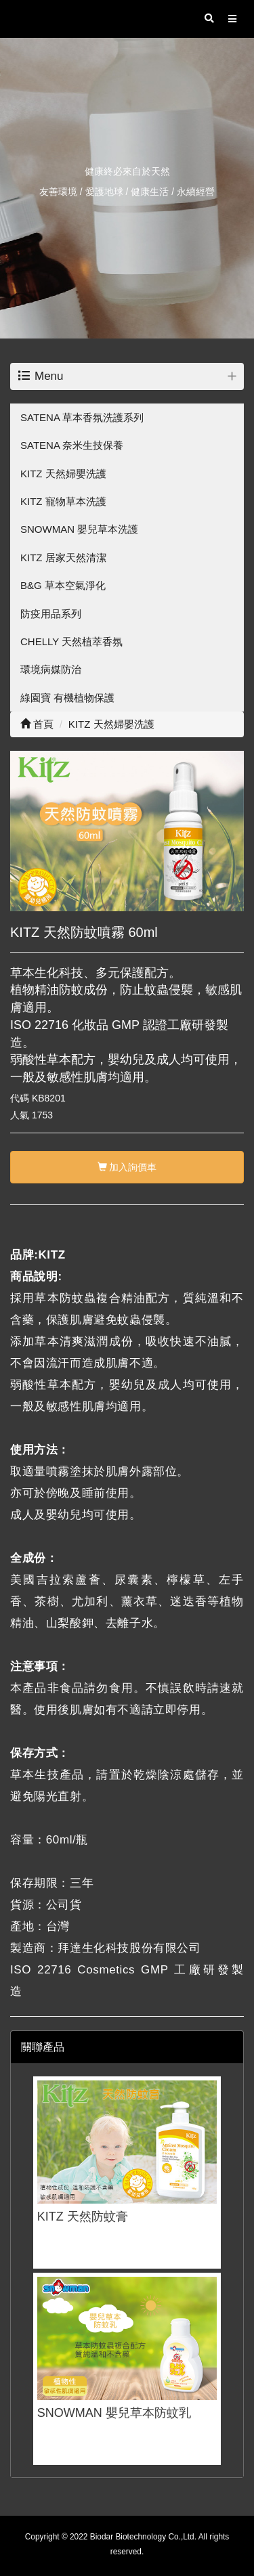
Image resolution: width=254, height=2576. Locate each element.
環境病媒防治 (50, 669)
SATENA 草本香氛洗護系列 (82, 417)
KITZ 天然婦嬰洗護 (63, 473)
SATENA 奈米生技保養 (71, 445)
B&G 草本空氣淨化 (63, 585)
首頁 (37, 724)
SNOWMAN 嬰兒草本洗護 (79, 529)
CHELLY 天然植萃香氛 (71, 641)
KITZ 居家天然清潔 (63, 557)
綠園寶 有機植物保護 (67, 697)
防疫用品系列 (50, 613)
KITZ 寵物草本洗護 (63, 501)
